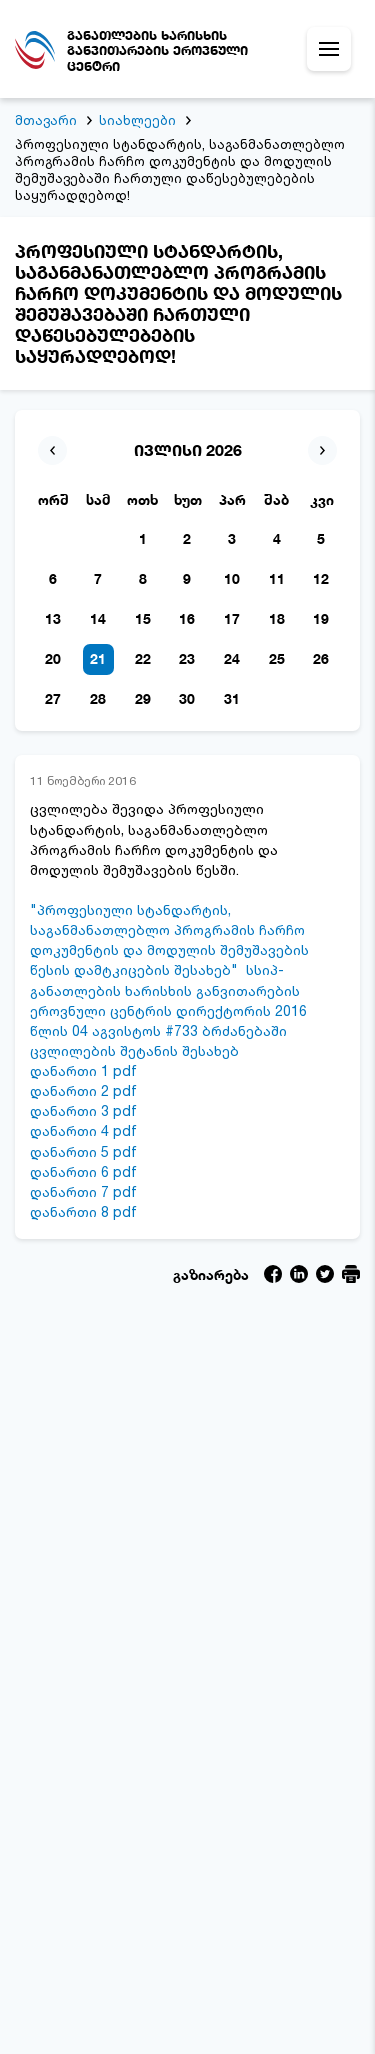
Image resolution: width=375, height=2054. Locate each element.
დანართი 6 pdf (83, 1171)
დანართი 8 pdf (83, 1211)
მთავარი (46, 120)
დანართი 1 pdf (83, 1070)
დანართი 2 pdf (83, 1090)
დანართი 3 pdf (83, 1110)
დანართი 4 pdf (83, 1130)
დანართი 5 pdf (83, 1151)
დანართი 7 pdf (83, 1191)
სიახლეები (137, 120)
